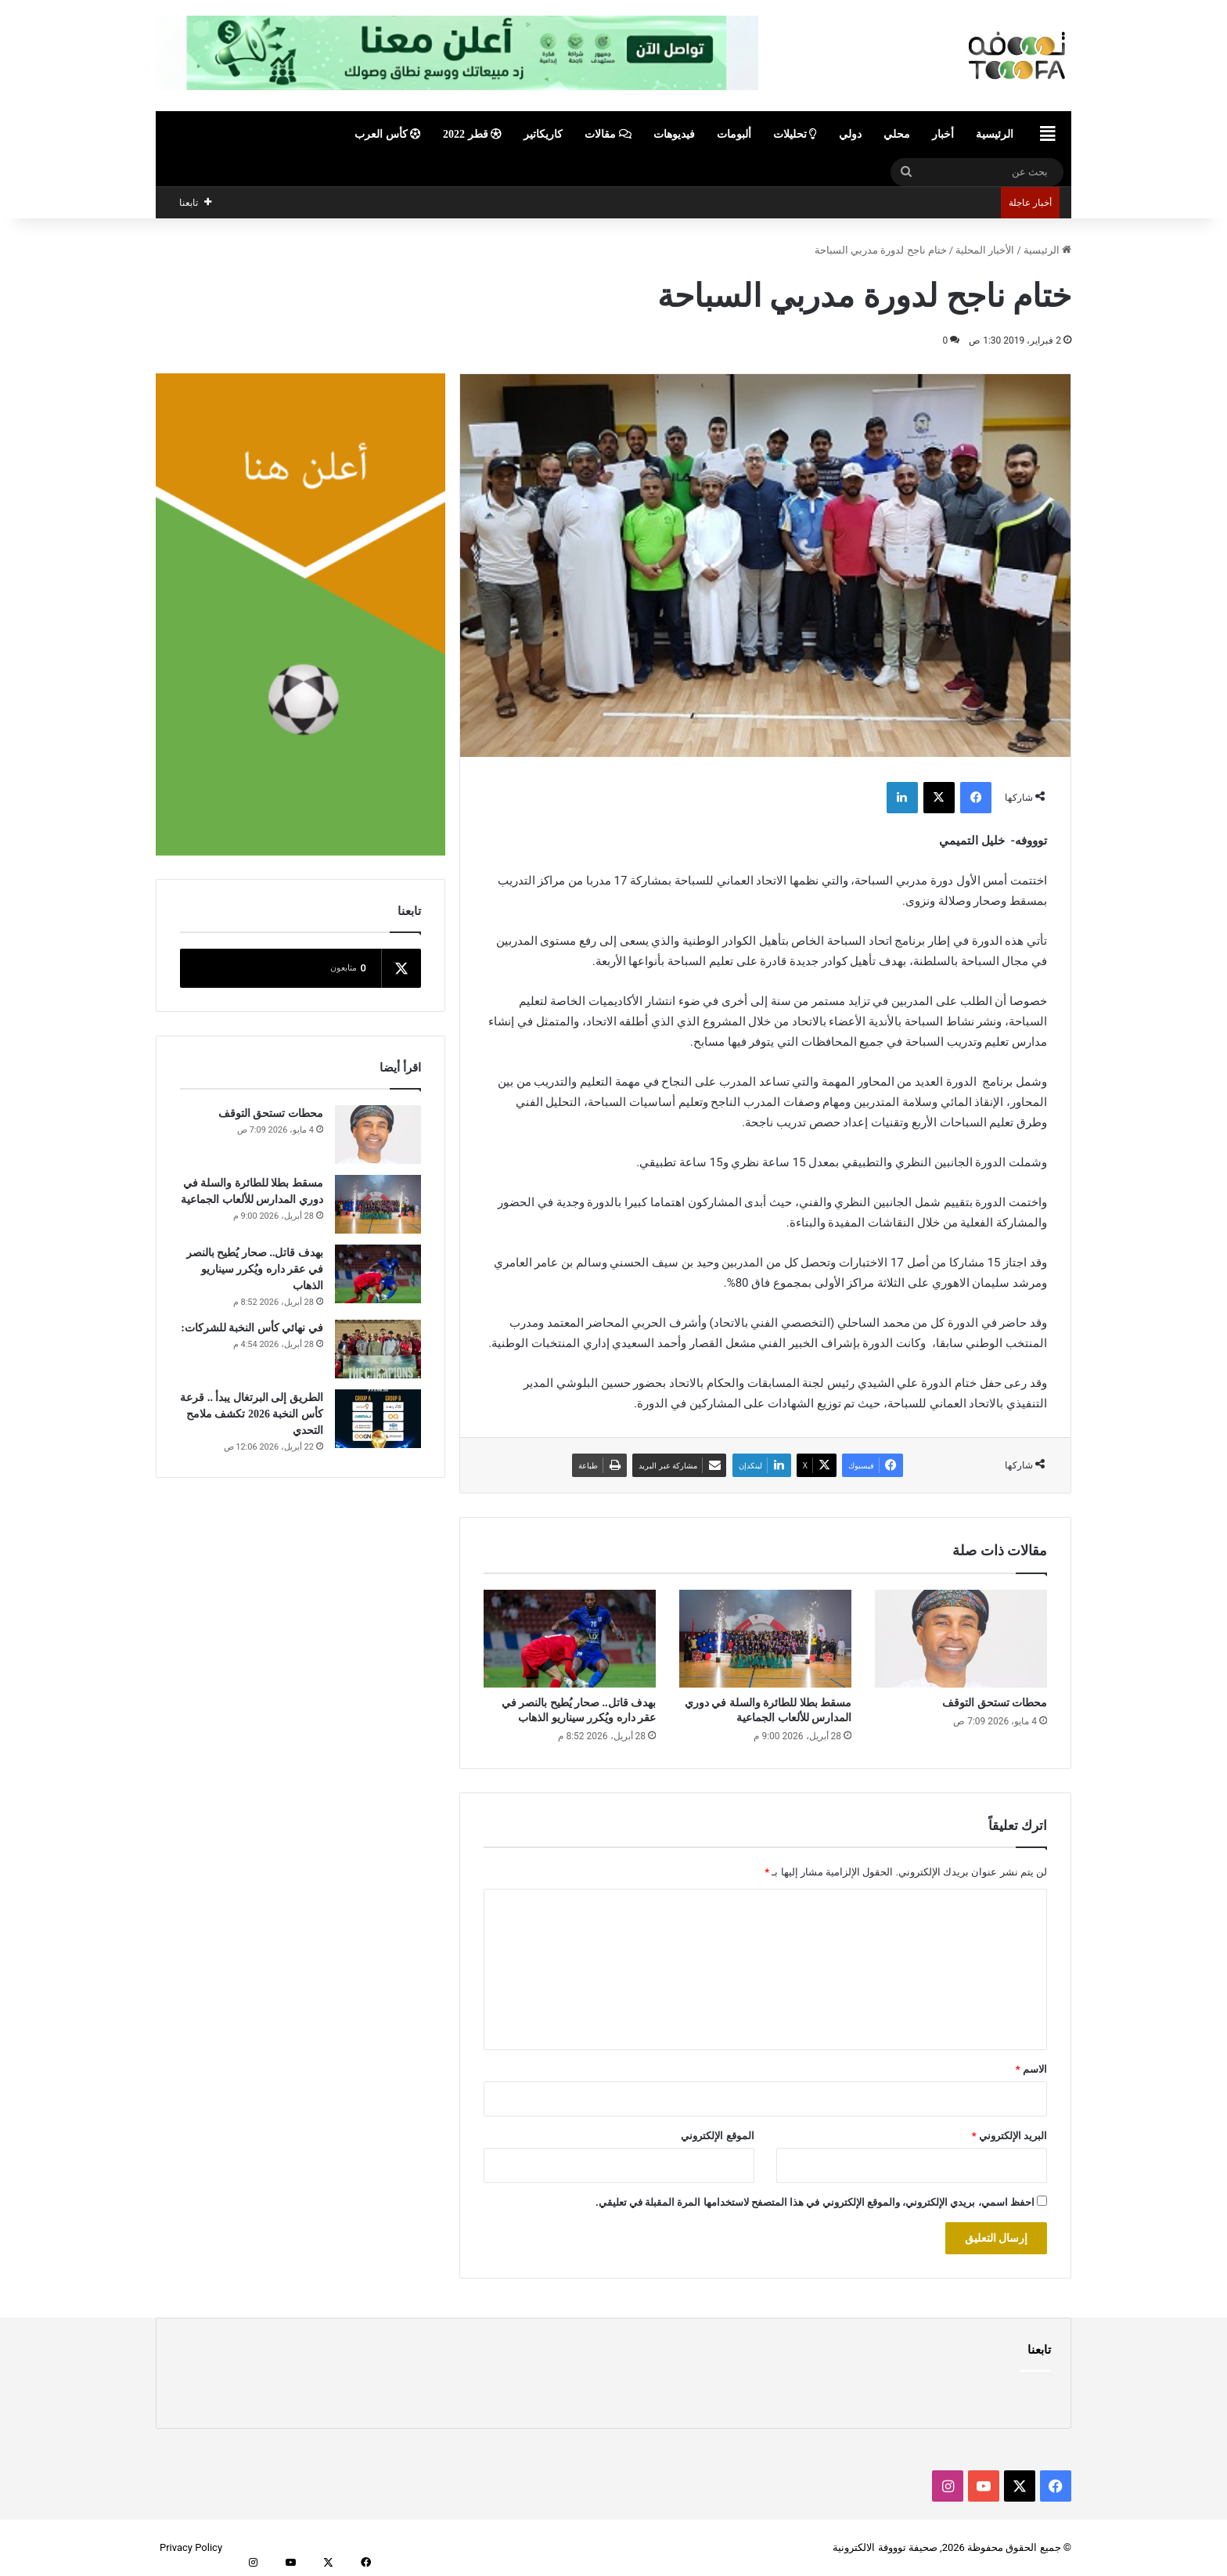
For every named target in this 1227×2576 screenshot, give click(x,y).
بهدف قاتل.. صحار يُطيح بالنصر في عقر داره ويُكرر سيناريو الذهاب (254, 1269)
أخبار (943, 134)
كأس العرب (387, 134)
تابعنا (1039, 2350)
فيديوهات (674, 134)
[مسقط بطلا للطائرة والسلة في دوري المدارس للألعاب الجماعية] (765, 1638)
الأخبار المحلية (984, 250)
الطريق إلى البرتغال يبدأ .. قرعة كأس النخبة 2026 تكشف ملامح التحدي (251, 1414)
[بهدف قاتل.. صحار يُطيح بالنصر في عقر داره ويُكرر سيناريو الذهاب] (570, 1638)
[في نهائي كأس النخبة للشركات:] (378, 1349)
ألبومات (734, 134)
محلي (896, 134)
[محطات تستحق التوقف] (961, 1638)
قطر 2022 (472, 134)
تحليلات (795, 134)
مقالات (608, 134)
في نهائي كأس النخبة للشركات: (252, 1328)
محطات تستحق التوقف (994, 1703)
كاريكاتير (543, 134)
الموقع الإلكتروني (717, 2136)
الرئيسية (994, 134)
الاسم (1031, 2069)
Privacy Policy (191, 2547)
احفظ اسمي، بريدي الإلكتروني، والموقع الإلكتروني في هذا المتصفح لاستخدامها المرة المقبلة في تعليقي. (815, 2202)
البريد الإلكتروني (1009, 2136)
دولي (850, 134)
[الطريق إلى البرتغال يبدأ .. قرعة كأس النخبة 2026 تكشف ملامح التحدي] (378, 1418)
